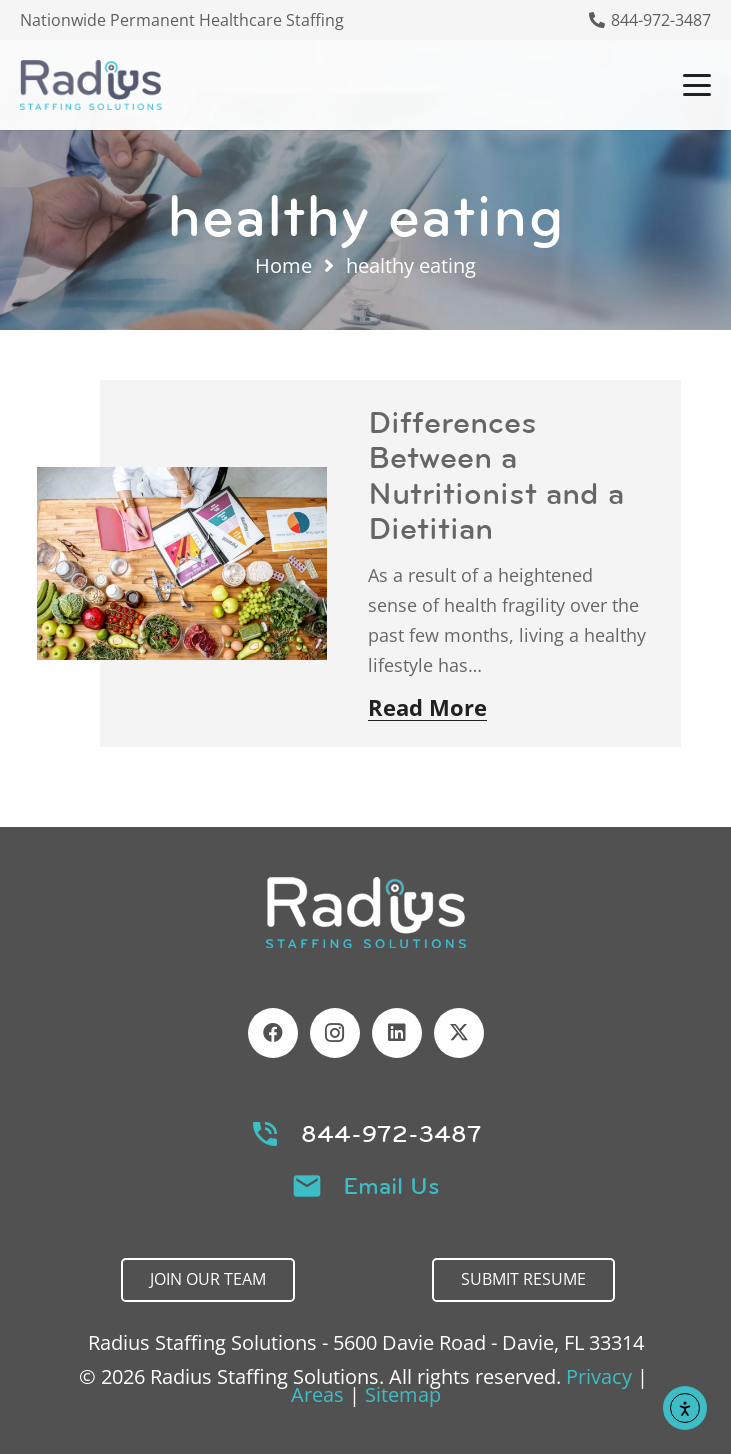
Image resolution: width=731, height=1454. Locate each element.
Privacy (599, 1376)
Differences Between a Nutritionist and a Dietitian (496, 475)
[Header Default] (91, 85)
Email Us (391, 1186)
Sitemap (403, 1394)
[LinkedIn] (397, 1033)
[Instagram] (335, 1033)
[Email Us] (316, 1186)
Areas (317, 1394)
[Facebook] (273, 1033)
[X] (459, 1033)
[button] (697, 85)
